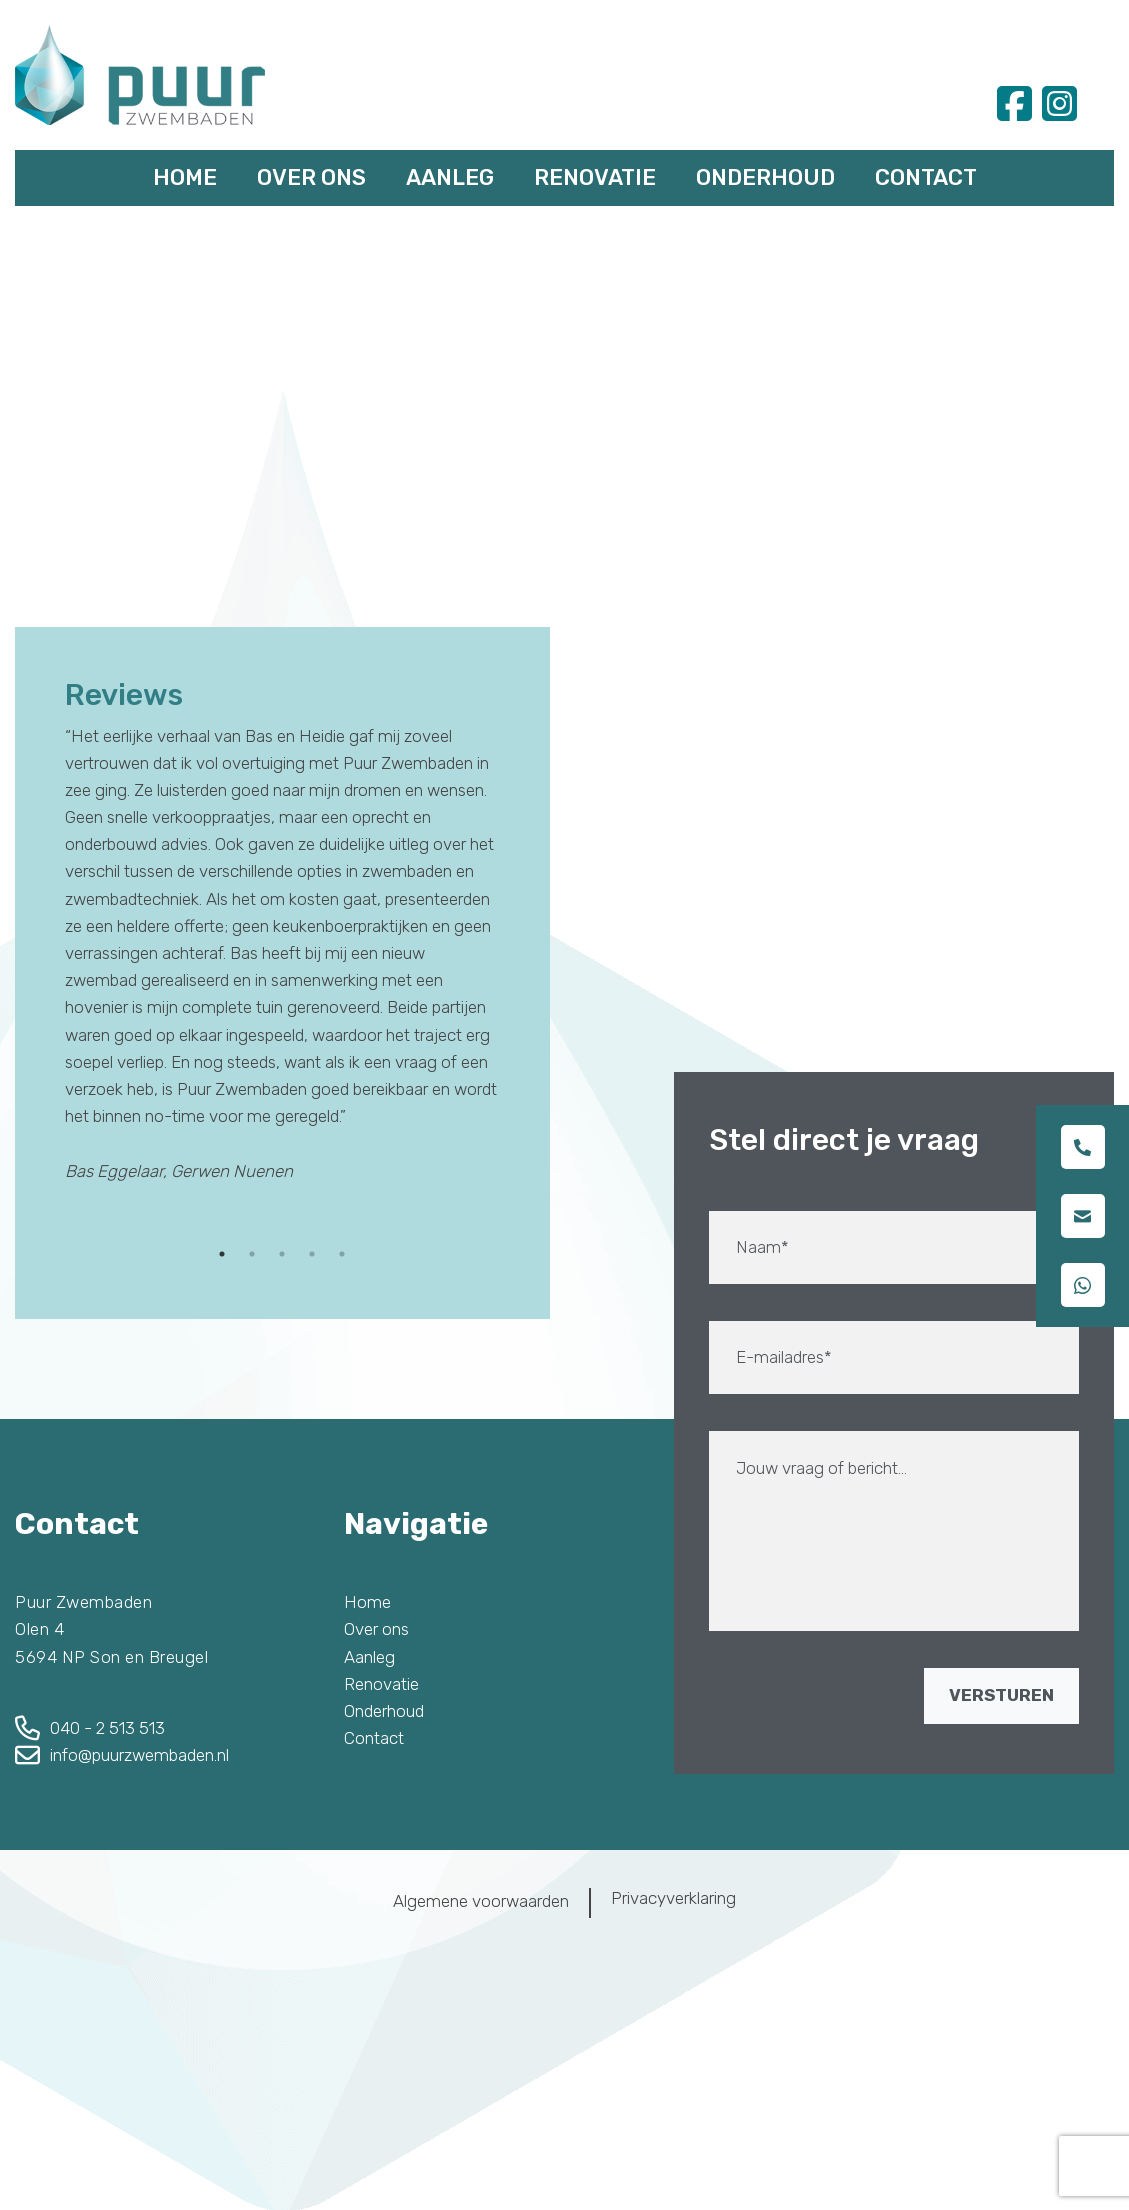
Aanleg (450, 177)
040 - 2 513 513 (107, 1728)
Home (185, 177)
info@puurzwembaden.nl (139, 1755)
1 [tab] (222, 1254)
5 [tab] (342, 1254)
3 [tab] (282, 1254)
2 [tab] (252, 1254)
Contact (926, 177)
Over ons (311, 177)
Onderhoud (765, 177)
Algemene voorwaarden (481, 1901)
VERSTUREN (1001, 1695)
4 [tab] (312, 1254)
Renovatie (595, 177)
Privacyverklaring (673, 1898)
